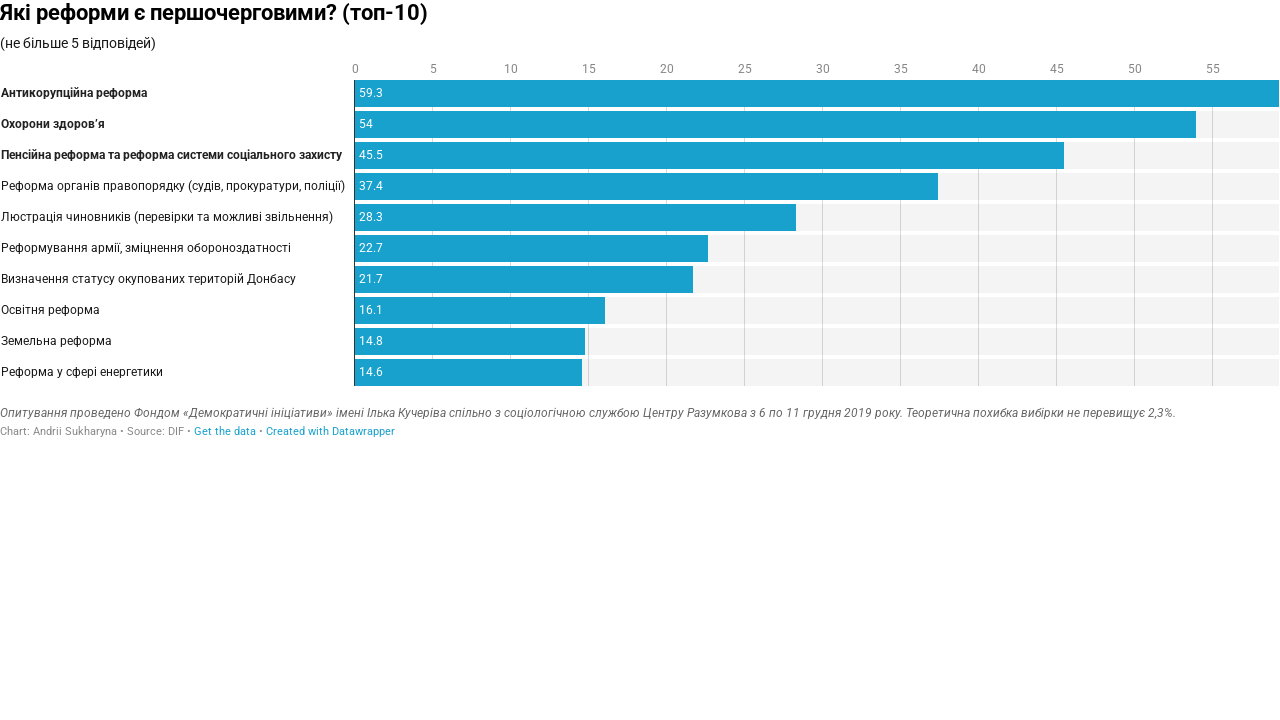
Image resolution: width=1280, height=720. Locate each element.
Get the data (225, 431)
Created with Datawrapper (330, 431)
